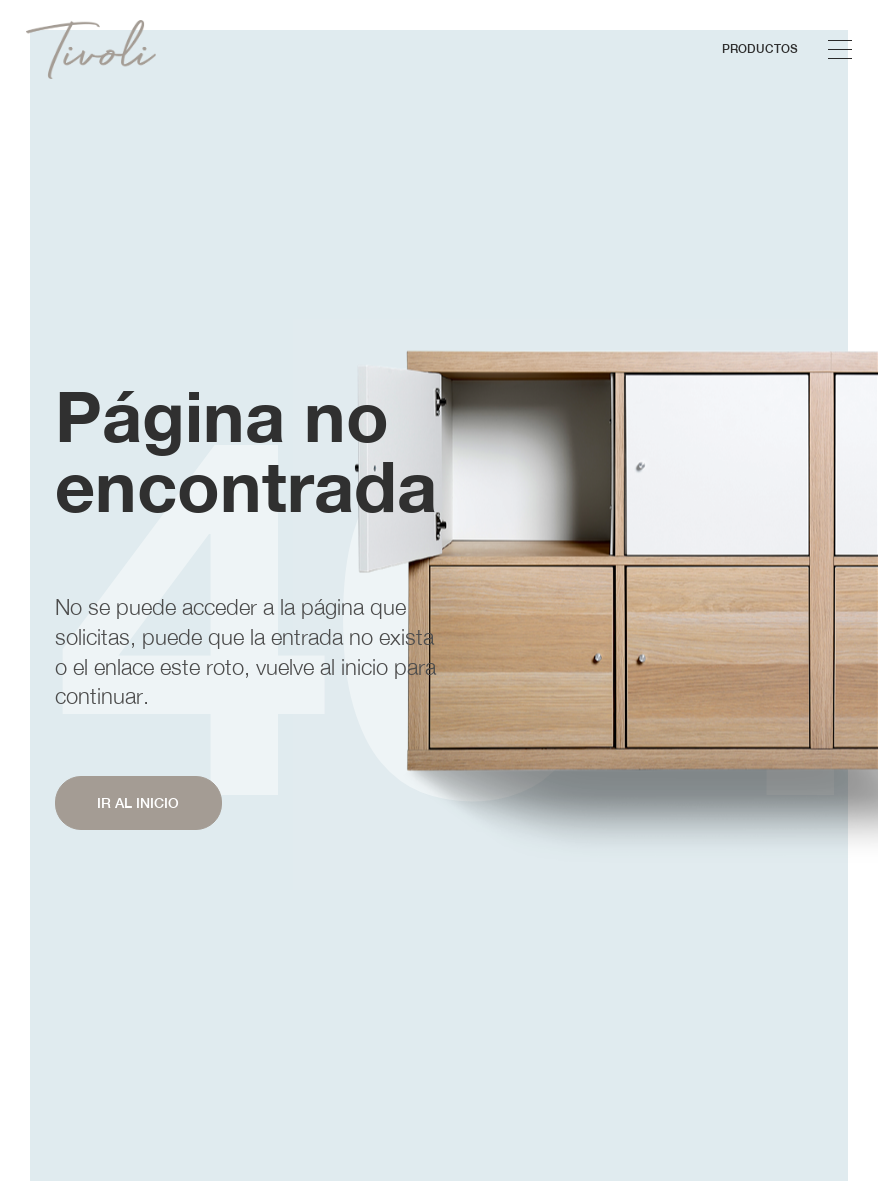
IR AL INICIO (138, 803)
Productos (760, 48)
